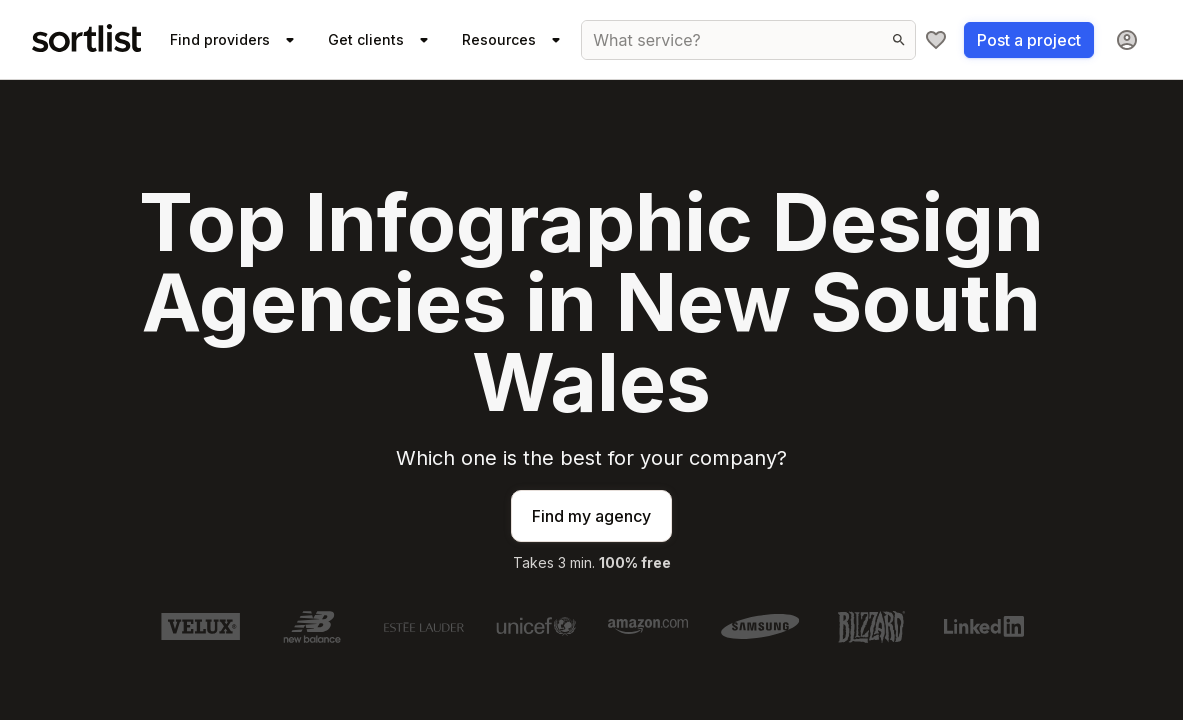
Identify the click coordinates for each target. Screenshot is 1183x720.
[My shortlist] (936, 40)
